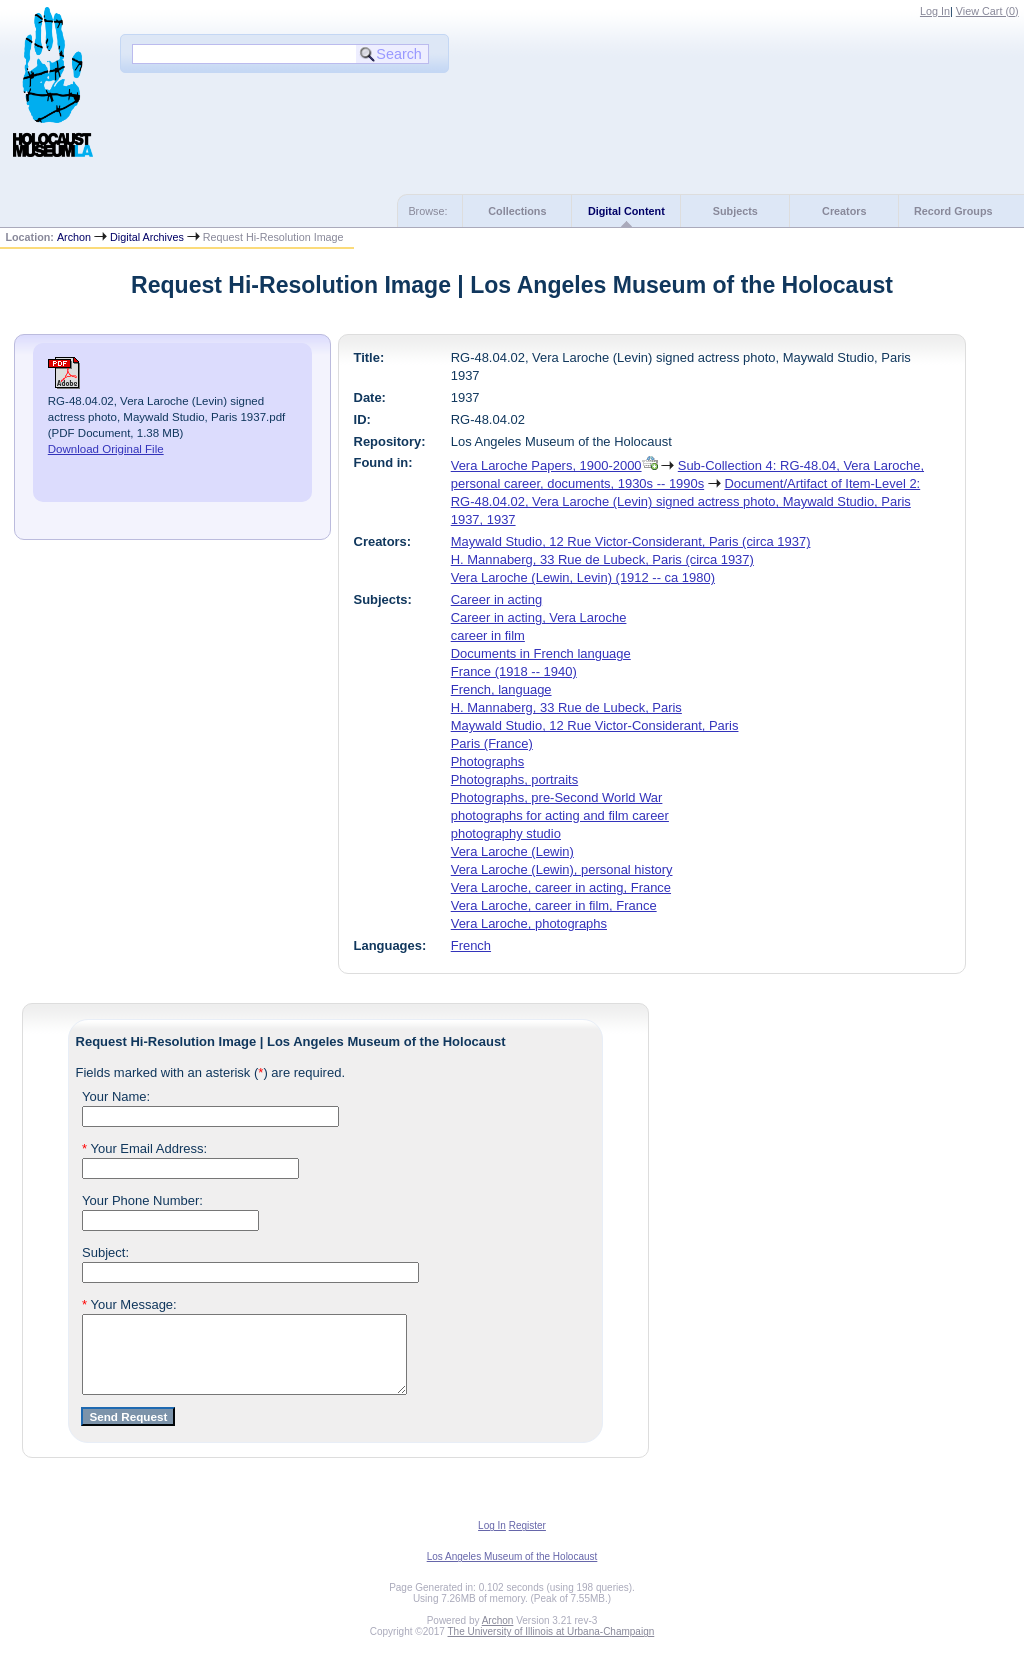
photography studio (506, 833)
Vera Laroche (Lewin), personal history (562, 869)
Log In (935, 11)
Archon (74, 237)
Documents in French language (541, 653)
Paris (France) (492, 743)
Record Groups (953, 211)
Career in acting (496, 599)
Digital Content (626, 211)
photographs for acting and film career (560, 815)
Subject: (105, 1252)
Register (527, 1540)
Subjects (735, 211)
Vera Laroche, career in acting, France (561, 887)
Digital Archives (147, 237)
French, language (501, 689)
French (471, 945)
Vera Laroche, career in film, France (554, 905)
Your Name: (116, 1096)
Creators (844, 211)
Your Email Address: (144, 1148)
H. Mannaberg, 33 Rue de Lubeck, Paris (566, 707)
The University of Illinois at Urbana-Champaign (551, 1646)
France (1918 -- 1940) (514, 671)
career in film (488, 635)
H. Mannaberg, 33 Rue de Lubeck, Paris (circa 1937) (602, 559)
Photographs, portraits (514, 779)
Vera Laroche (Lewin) (512, 851)
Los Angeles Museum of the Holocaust (512, 1571)
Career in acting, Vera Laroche (539, 617)
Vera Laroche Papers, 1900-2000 (546, 465)
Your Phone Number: (142, 1200)
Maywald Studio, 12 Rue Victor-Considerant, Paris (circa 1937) (631, 541)
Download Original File (106, 449)
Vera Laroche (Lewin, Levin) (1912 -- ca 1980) (583, 577)
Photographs (487, 761)
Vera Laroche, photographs (529, 923)
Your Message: (129, 1304)
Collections (517, 211)
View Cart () (987, 11)
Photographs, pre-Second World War (557, 797)
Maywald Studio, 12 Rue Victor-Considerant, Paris (595, 725)
